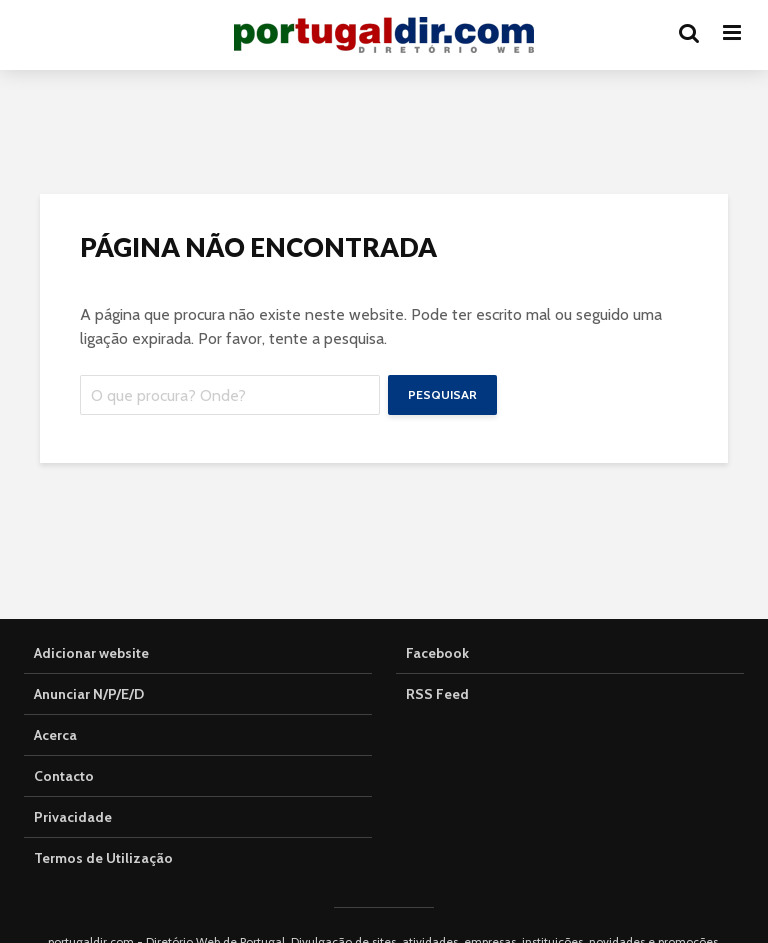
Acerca (55, 735)
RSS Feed (437, 694)
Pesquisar (442, 394)
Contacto (64, 776)
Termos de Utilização (103, 858)
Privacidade (73, 817)
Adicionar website (91, 653)
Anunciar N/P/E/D (89, 694)
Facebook (437, 653)
